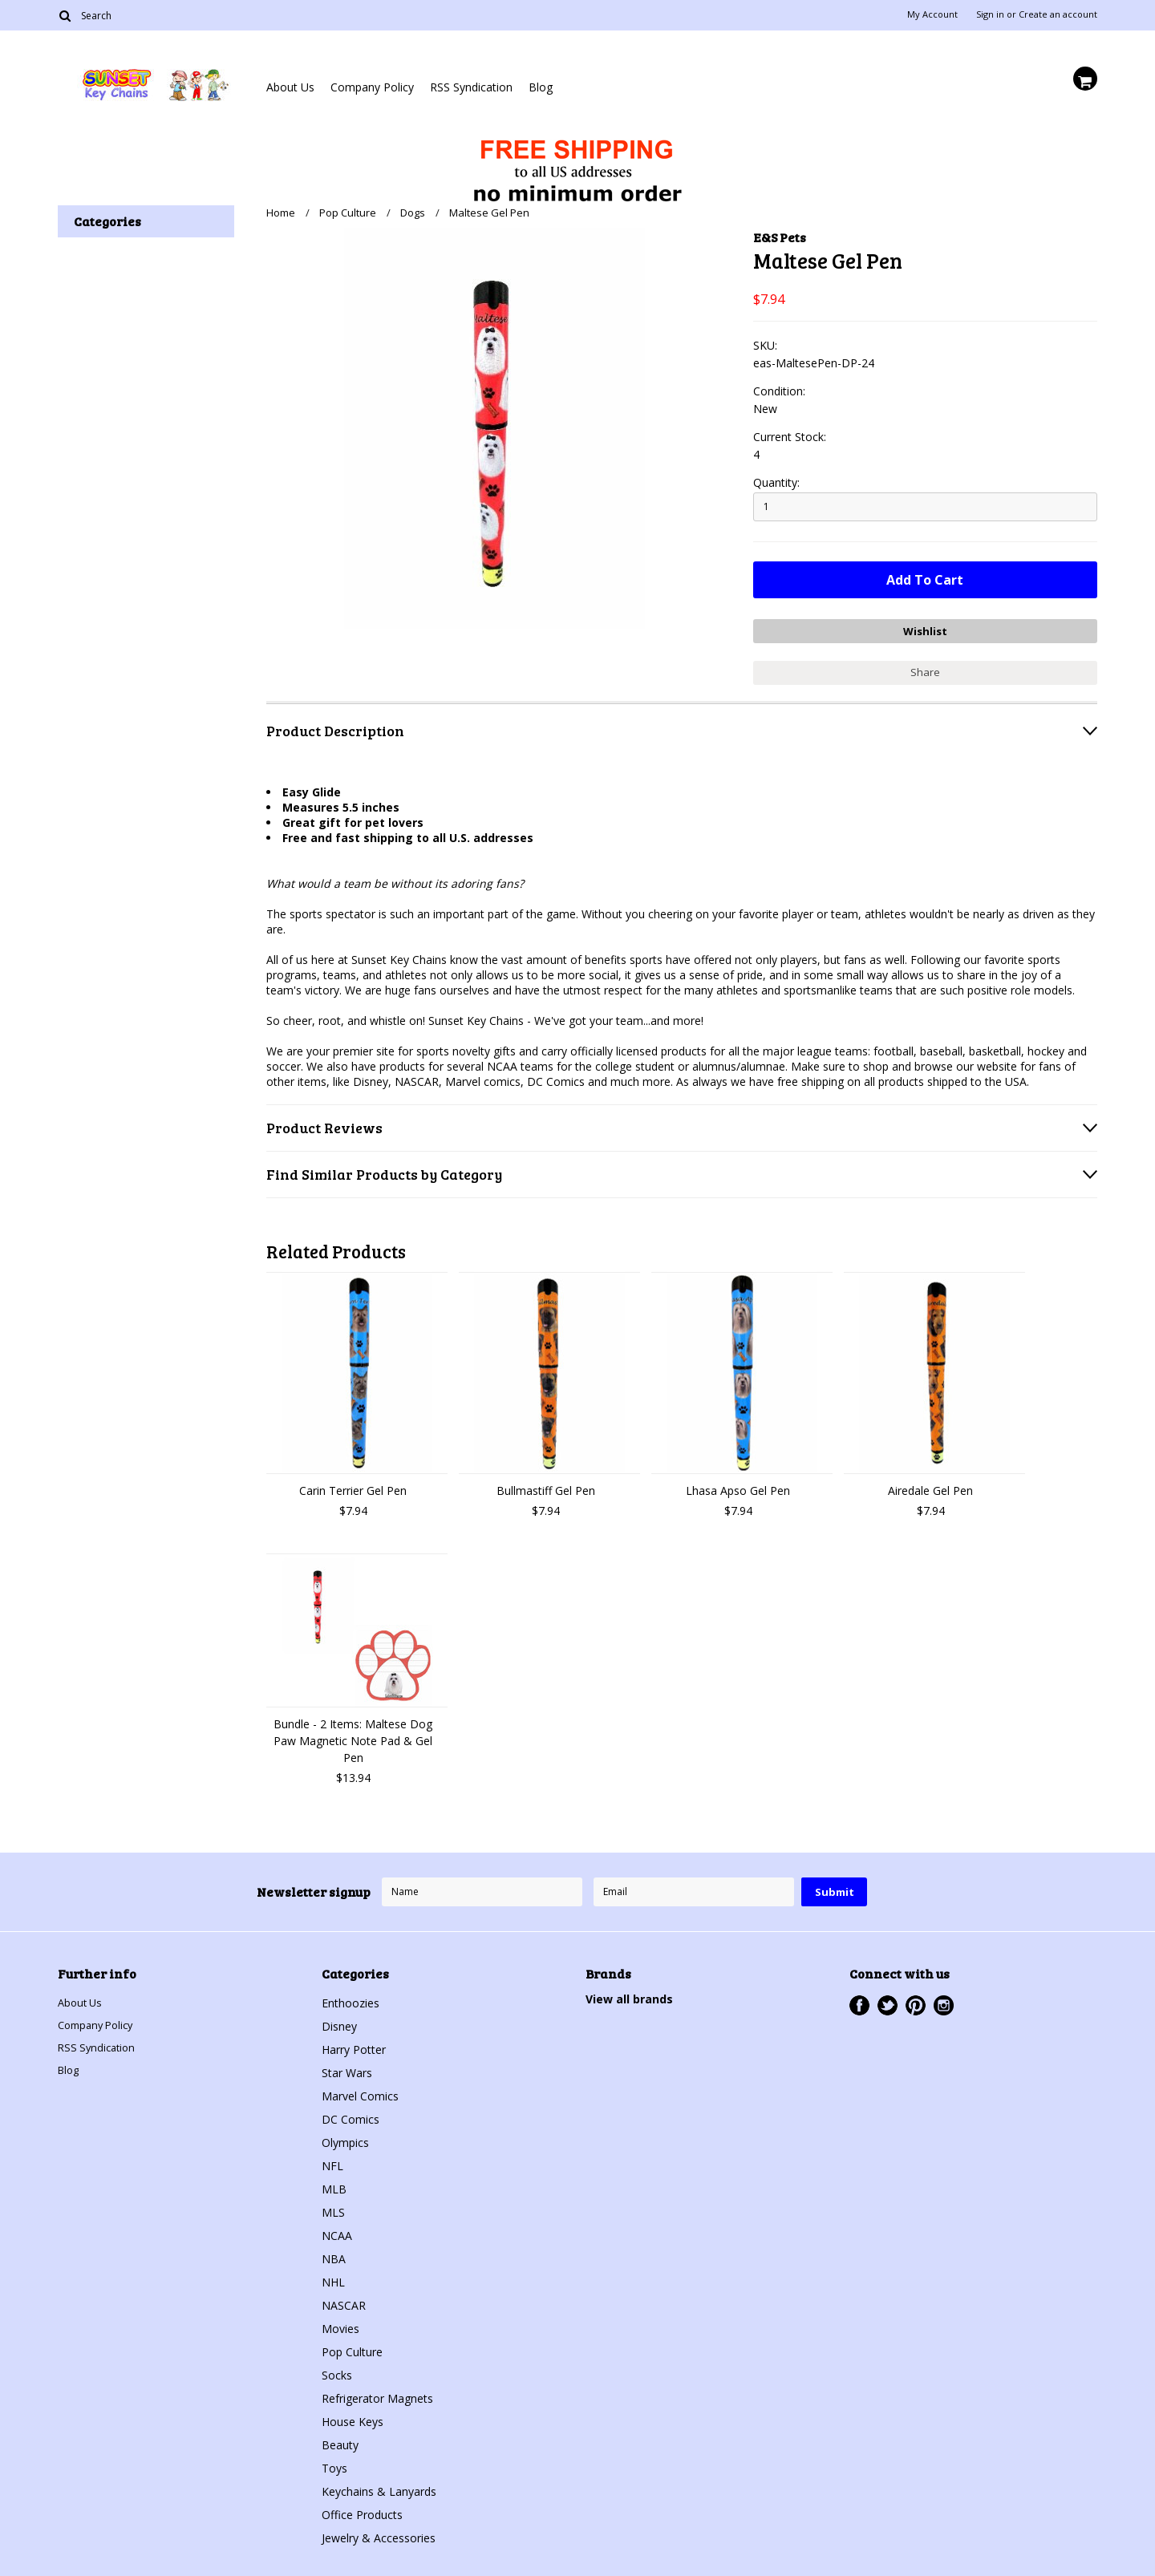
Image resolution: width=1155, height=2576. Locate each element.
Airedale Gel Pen (930, 1485)
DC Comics (350, 2113)
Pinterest (916, 2000)
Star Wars (347, 2067)
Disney (339, 2020)
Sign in (990, 14)
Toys (334, 2462)
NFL (332, 2160)
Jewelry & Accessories (379, 2532)
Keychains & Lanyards (379, 2485)
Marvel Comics (360, 2090)
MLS (333, 2206)
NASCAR (344, 2299)
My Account (932, 14)
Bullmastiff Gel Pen (545, 1485)
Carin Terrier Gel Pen (353, 1485)
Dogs (412, 212)
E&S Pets (779, 237)
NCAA (337, 2230)
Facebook (859, 2000)
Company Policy (372, 87)
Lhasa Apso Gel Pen (738, 1485)
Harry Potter (354, 2043)
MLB (334, 2183)
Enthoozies (350, 1997)
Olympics (345, 2137)
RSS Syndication (471, 87)
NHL (333, 2276)
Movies (340, 2323)
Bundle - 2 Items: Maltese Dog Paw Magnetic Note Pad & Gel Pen (353, 1735)
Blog (541, 87)
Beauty (340, 2439)
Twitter (887, 2000)
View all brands (629, 1993)
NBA (334, 2253)
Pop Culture (347, 212)
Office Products (362, 2509)
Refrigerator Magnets (377, 2392)
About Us (290, 87)
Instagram (944, 2000)
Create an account (1058, 14)
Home (280, 212)
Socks (337, 2369)
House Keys (352, 2416)
